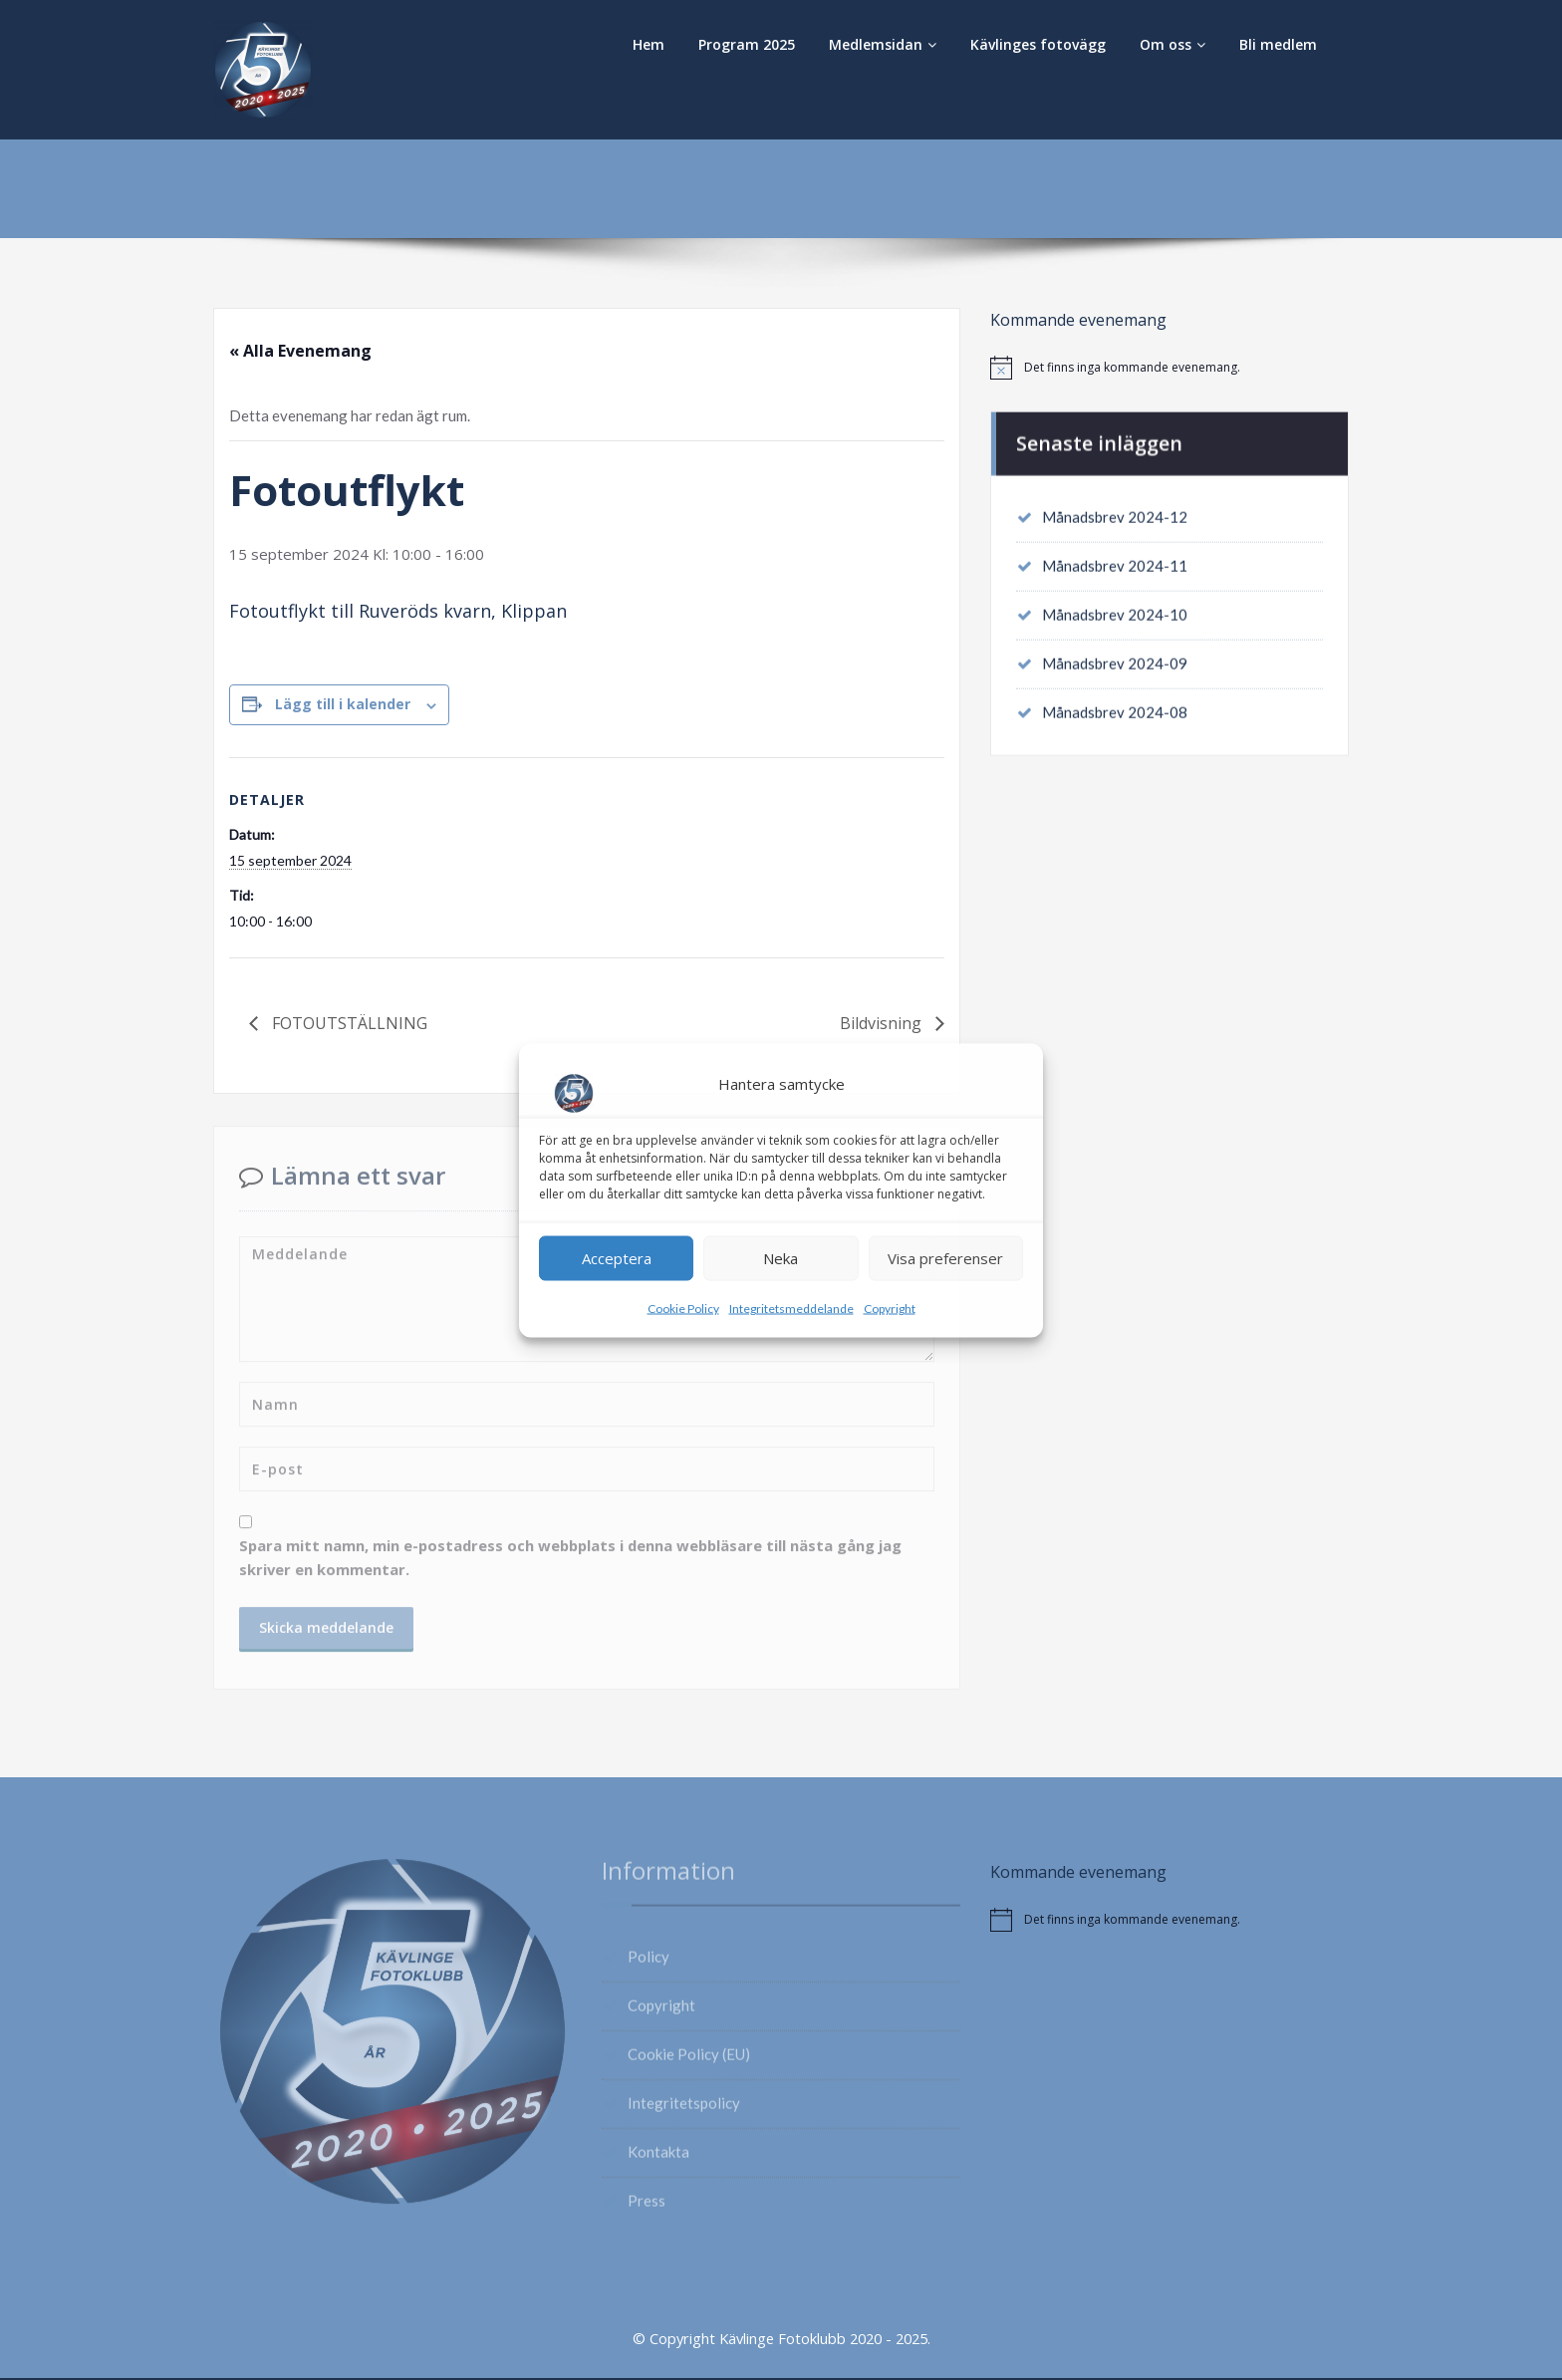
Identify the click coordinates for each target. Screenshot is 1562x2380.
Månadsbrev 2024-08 (1114, 710)
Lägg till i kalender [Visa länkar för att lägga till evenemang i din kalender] (342, 704)
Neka (780, 1258)
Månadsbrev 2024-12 (1114, 511)
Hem (648, 44)
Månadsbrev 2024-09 (1114, 660)
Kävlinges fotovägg (1038, 44)
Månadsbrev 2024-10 (1114, 611)
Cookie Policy (683, 1307)
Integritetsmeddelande (791, 1307)
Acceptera (616, 1258)
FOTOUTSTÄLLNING (347, 1023)
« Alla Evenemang (300, 351)
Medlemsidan (882, 44)
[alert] (1169, 368)
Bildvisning (882, 1023)
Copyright (889, 1307)
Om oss (1172, 44)
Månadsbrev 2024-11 (1114, 561)
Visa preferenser (945, 1258)
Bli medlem (1278, 44)
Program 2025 (746, 44)
